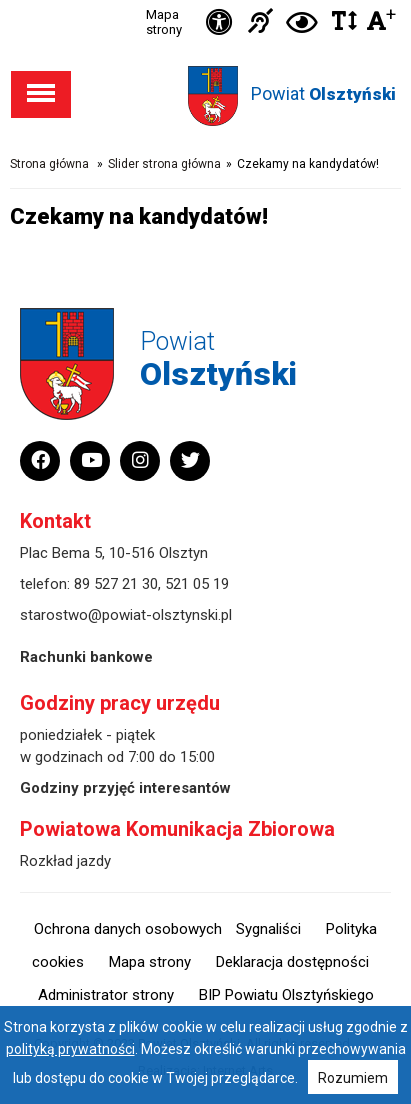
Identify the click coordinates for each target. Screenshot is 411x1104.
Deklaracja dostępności (292, 962)
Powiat (323, 93)
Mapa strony (164, 22)
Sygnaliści (268, 929)
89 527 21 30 (116, 584)
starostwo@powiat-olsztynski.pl (126, 615)
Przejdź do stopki (206, 0)
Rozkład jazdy (65, 861)
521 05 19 (197, 584)
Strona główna (49, 164)
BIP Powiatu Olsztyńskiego (286, 995)
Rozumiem (353, 1078)
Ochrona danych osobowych (128, 929)
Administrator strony (106, 995)
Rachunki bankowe (86, 657)
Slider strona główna (164, 164)
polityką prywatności (70, 1049)
